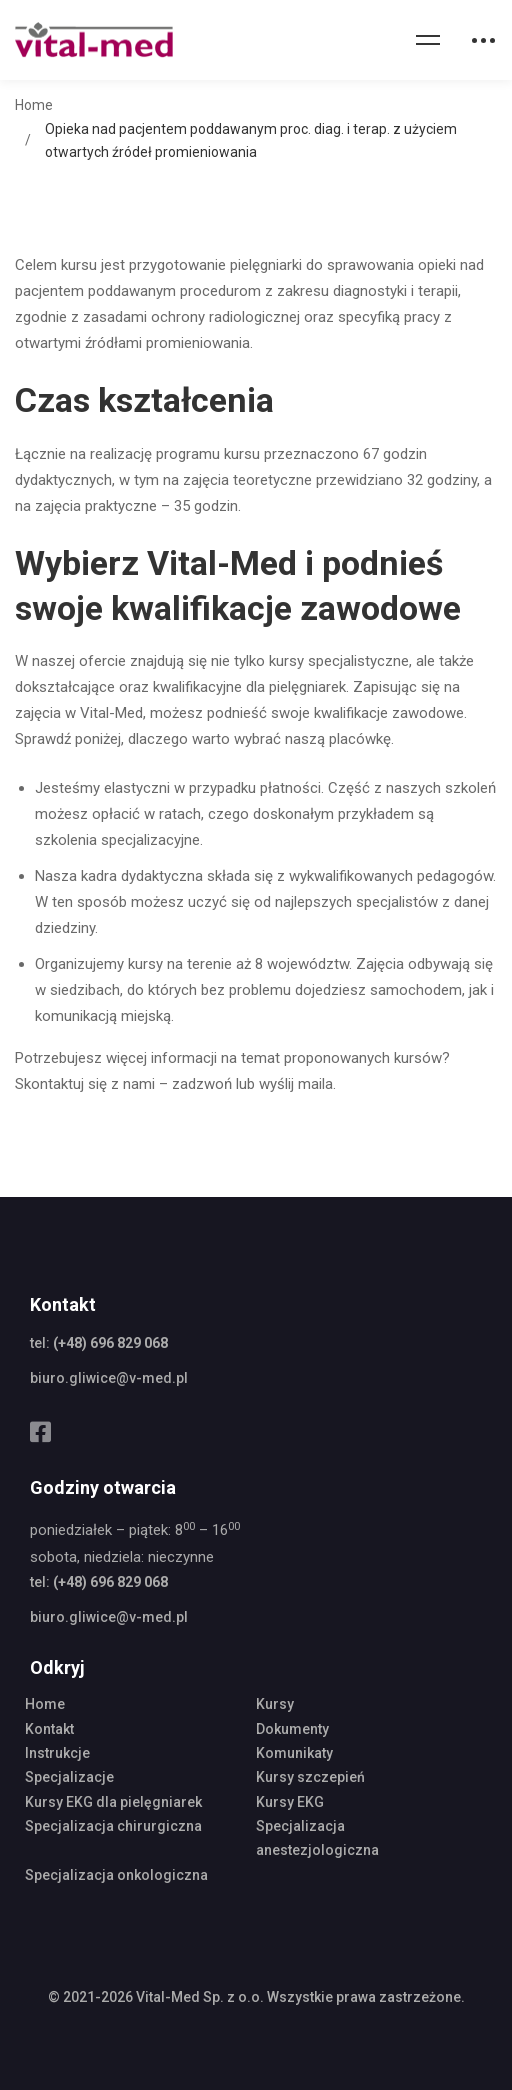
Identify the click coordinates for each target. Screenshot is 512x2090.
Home (34, 105)
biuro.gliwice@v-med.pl (109, 1378)
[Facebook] (40, 1432)
